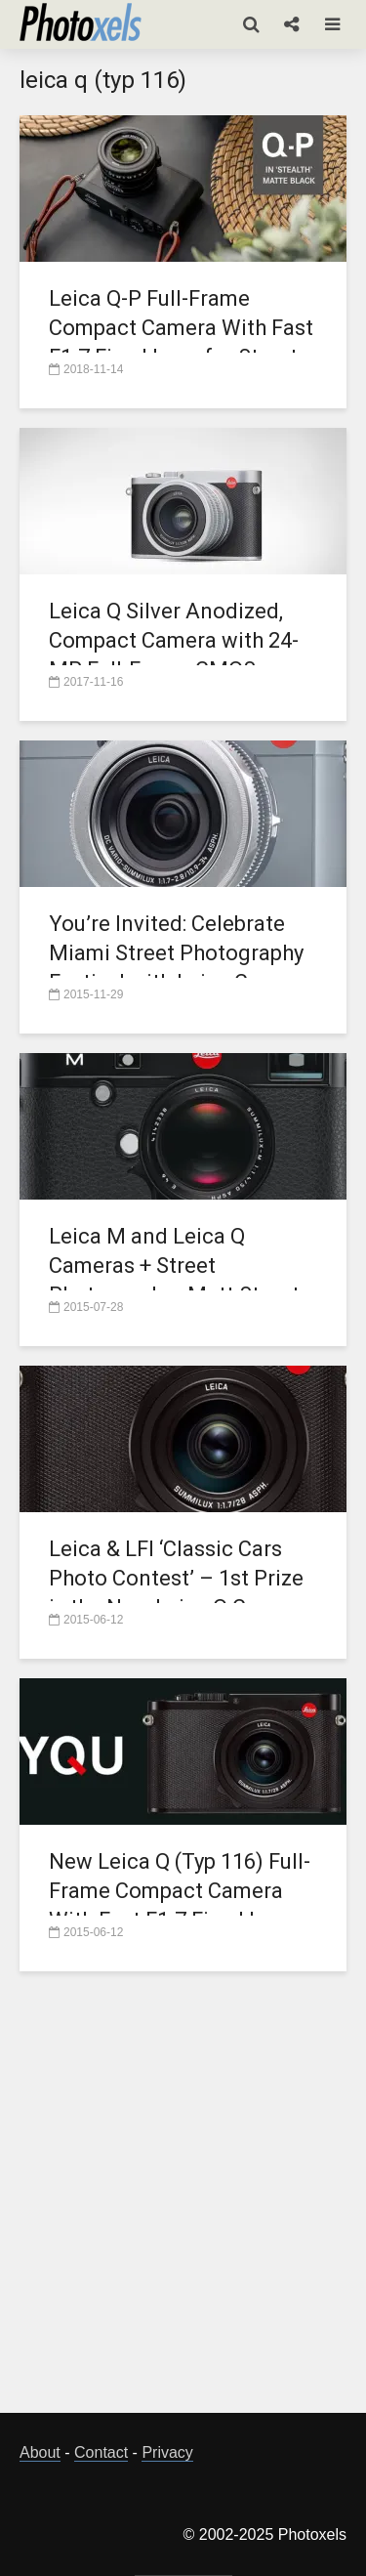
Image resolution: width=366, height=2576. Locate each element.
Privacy (167, 2452)
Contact (101, 2452)
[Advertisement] (183, 2203)
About (40, 2452)
